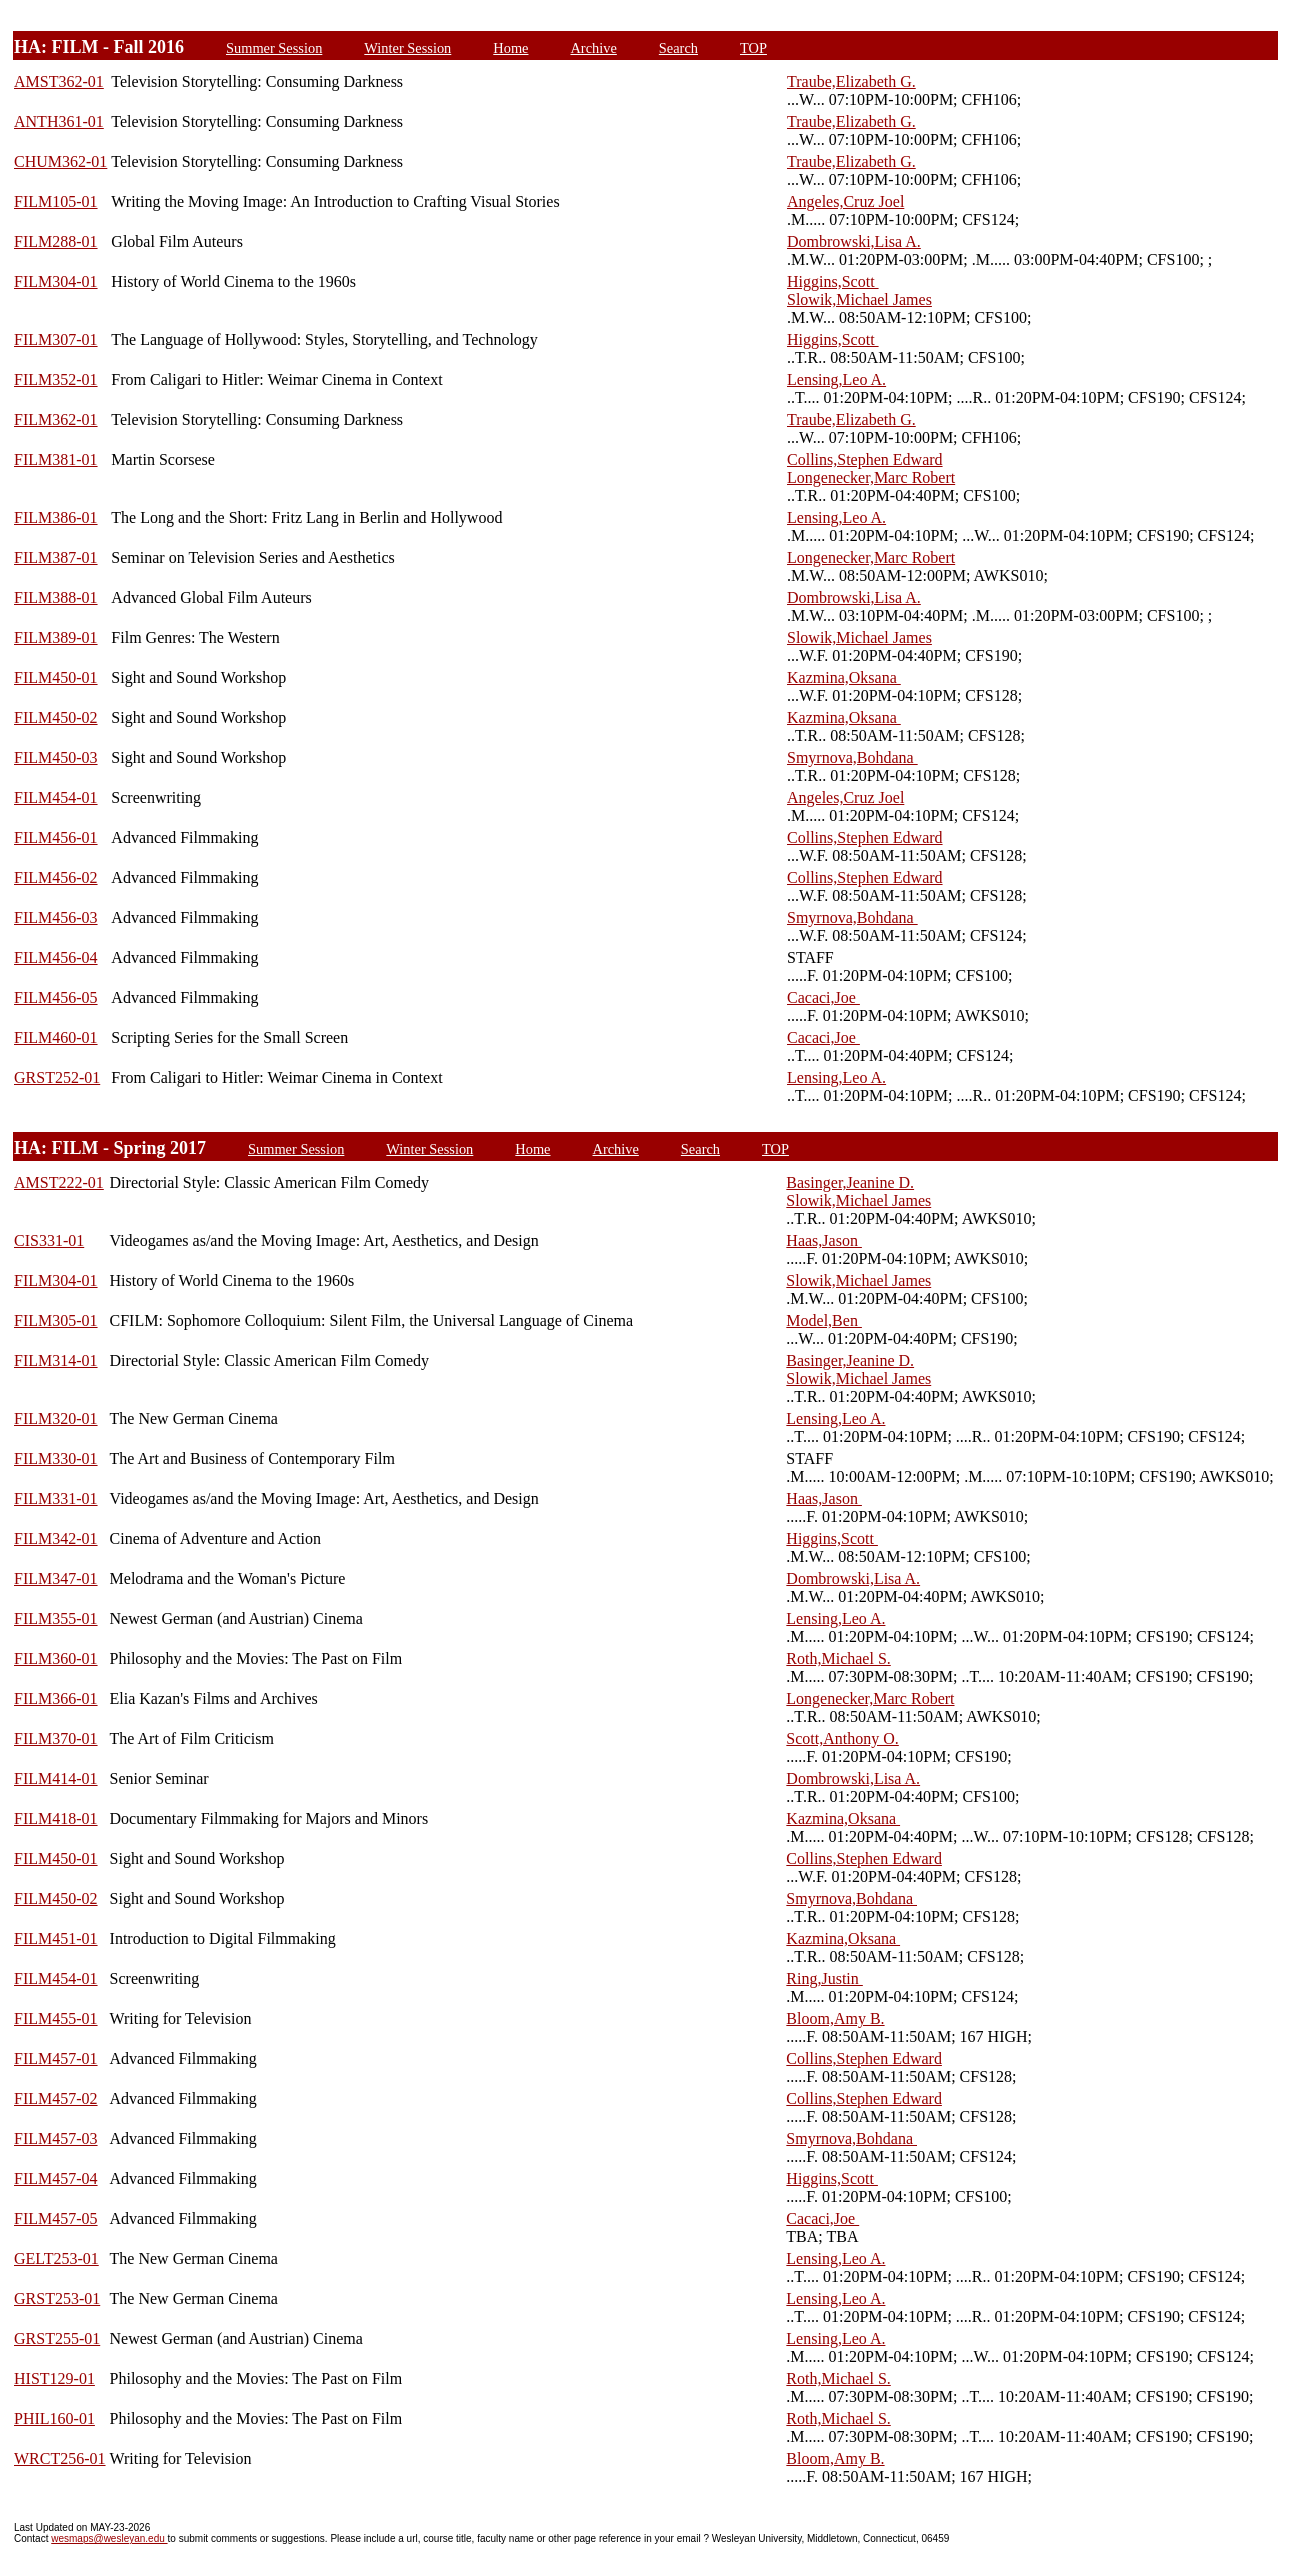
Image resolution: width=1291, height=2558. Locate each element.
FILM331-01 (56, 1498)
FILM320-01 (56, 1418)
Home (510, 48)
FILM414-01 (56, 1778)
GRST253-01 (57, 2298)
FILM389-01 (56, 637)
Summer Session (274, 48)
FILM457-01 (56, 2058)
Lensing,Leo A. (836, 379)
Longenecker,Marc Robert (871, 477)
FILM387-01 (56, 557)
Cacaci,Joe (823, 997)
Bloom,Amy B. (835, 2018)
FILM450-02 (56, 717)
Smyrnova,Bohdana (852, 757)
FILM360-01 (56, 1658)
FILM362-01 (56, 419)
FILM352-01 (56, 379)
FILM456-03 (56, 917)
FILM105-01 (56, 201)
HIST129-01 (54, 2378)
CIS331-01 (49, 1240)
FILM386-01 (56, 517)
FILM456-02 (56, 877)
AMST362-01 (59, 81)
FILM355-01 (56, 1618)
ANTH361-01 (59, 121)
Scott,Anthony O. (842, 1738)
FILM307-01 (56, 339)
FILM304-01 (56, 281)
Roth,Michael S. (838, 1658)
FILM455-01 (56, 2018)
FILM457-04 (56, 2178)
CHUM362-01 (60, 161)
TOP (753, 48)
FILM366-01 (56, 1698)
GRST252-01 (57, 1077)
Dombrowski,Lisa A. (854, 241)
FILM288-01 (56, 241)
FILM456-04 (56, 957)
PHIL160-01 (54, 2418)
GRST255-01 (57, 2338)
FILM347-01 (56, 1578)
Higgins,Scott (833, 281)
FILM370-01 (56, 1738)
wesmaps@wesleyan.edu (109, 2538)
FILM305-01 (56, 1320)
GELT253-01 (56, 2258)
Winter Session (407, 48)
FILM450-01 (56, 677)
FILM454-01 (56, 797)
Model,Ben (824, 1320)
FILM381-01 (56, 459)
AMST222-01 (59, 1182)
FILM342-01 (56, 1538)
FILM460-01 (56, 1037)
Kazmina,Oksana (844, 677)
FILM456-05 (56, 997)
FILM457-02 (56, 2098)
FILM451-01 (56, 1938)
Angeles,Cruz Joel (845, 201)
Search (678, 48)
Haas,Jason (824, 1240)
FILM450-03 (56, 757)
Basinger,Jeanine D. (850, 1182)
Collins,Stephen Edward (865, 459)
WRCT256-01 (60, 2458)
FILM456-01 (56, 837)
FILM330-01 (56, 1458)
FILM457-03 (56, 2138)
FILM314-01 (56, 1360)
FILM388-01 (56, 597)
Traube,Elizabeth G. (851, 81)
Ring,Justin (824, 1978)
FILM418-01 (56, 1818)
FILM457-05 (56, 2218)
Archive (593, 48)
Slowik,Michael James (859, 299)
